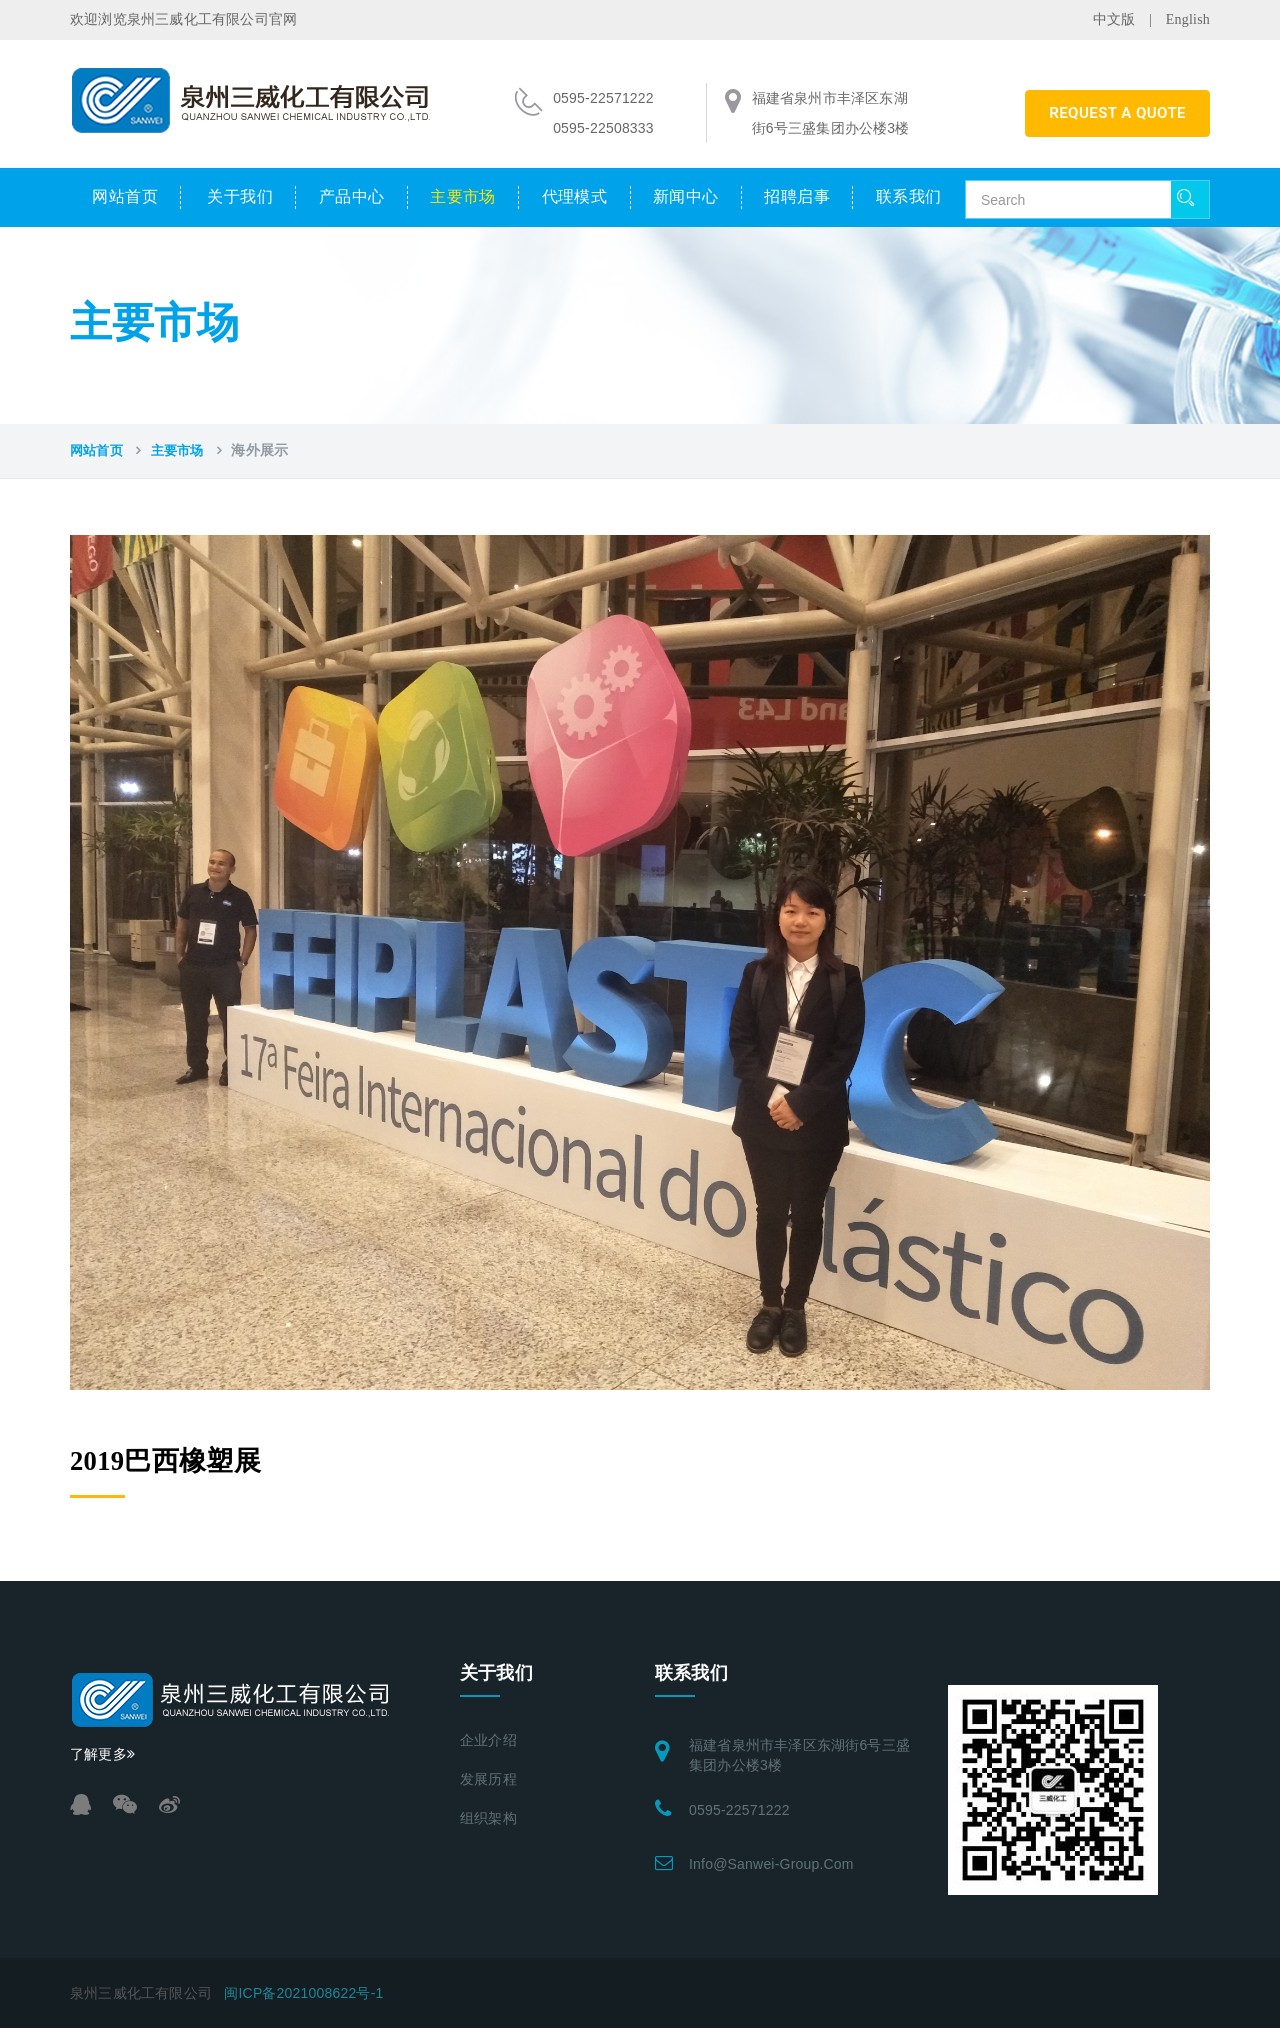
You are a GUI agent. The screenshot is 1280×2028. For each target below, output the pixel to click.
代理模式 (575, 196)
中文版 (1114, 19)
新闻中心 (686, 196)
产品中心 (352, 196)
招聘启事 (797, 196)
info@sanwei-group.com (771, 1864)
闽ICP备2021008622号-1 (303, 1993)
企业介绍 (488, 1740)
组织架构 (488, 1818)
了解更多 (102, 1754)
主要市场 (463, 196)
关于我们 (240, 196)
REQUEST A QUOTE (1117, 113)
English (1188, 19)
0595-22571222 (739, 1810)
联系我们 (909, 196)
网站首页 (125, 196)
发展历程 (488, 1779)
